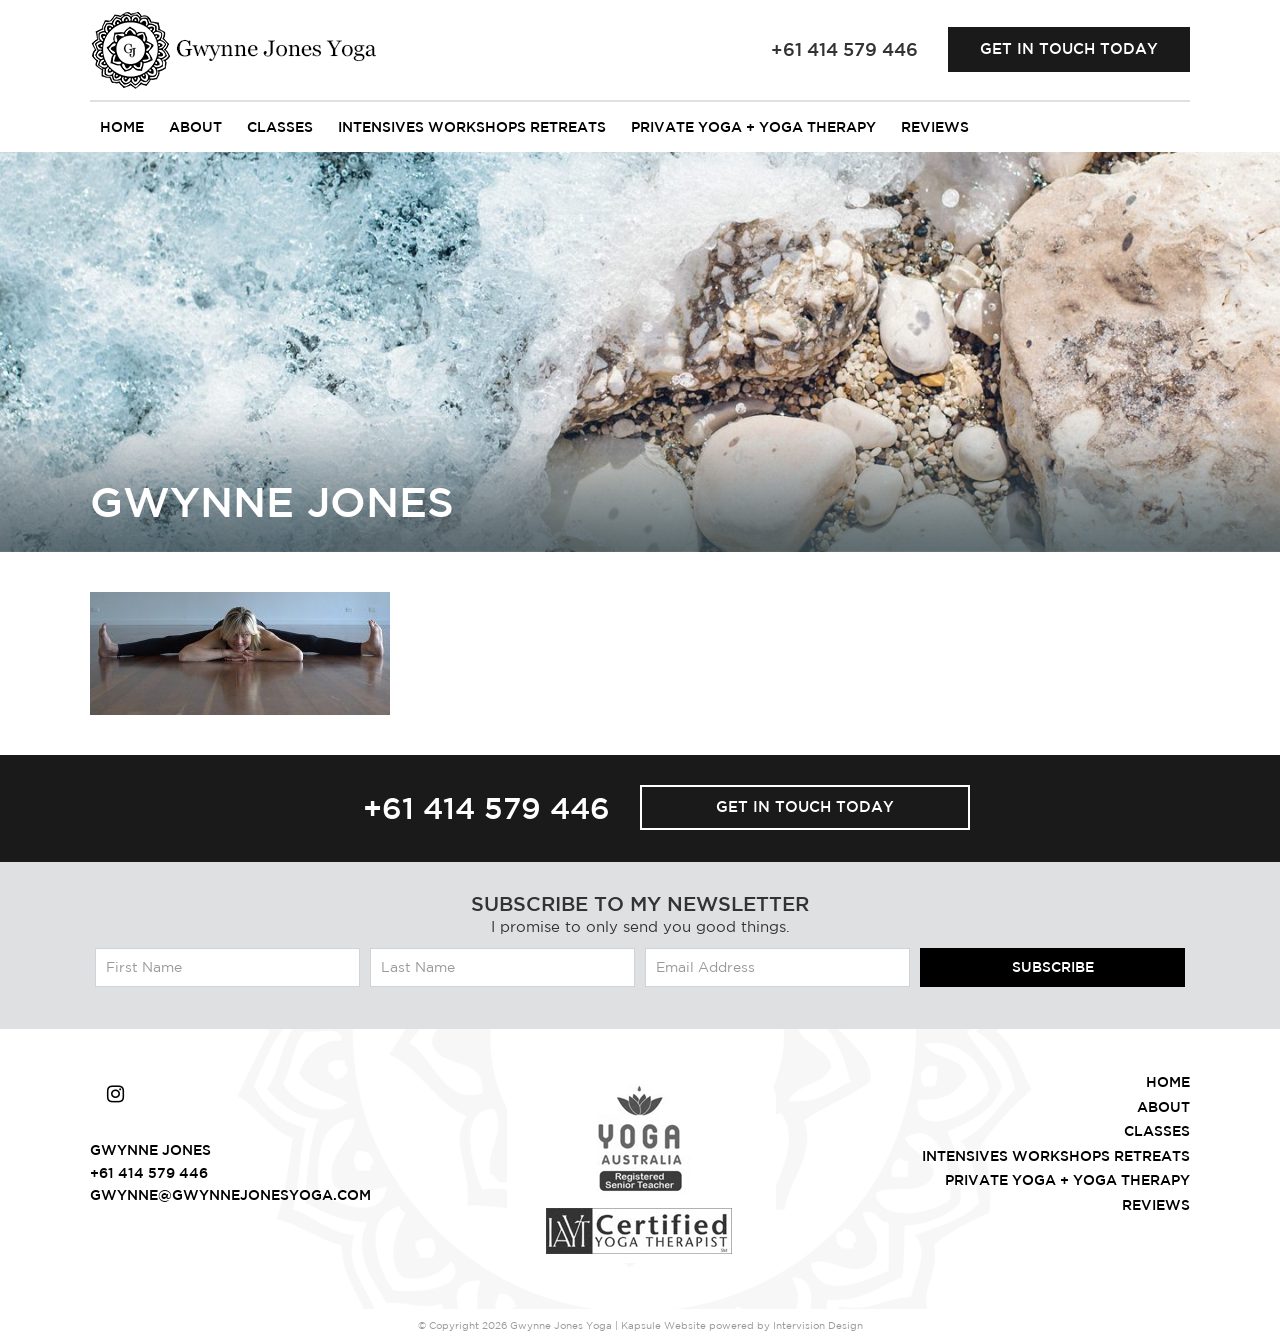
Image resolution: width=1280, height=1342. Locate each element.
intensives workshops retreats (472, 127)
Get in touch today (1069, 48)
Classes (280, 127)
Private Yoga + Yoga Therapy (753, 127)
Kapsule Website (663, 1325)
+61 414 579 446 (486, 807)
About (195, 127)
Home (122, 127)
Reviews (935, 127)
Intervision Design (818, 1325)
